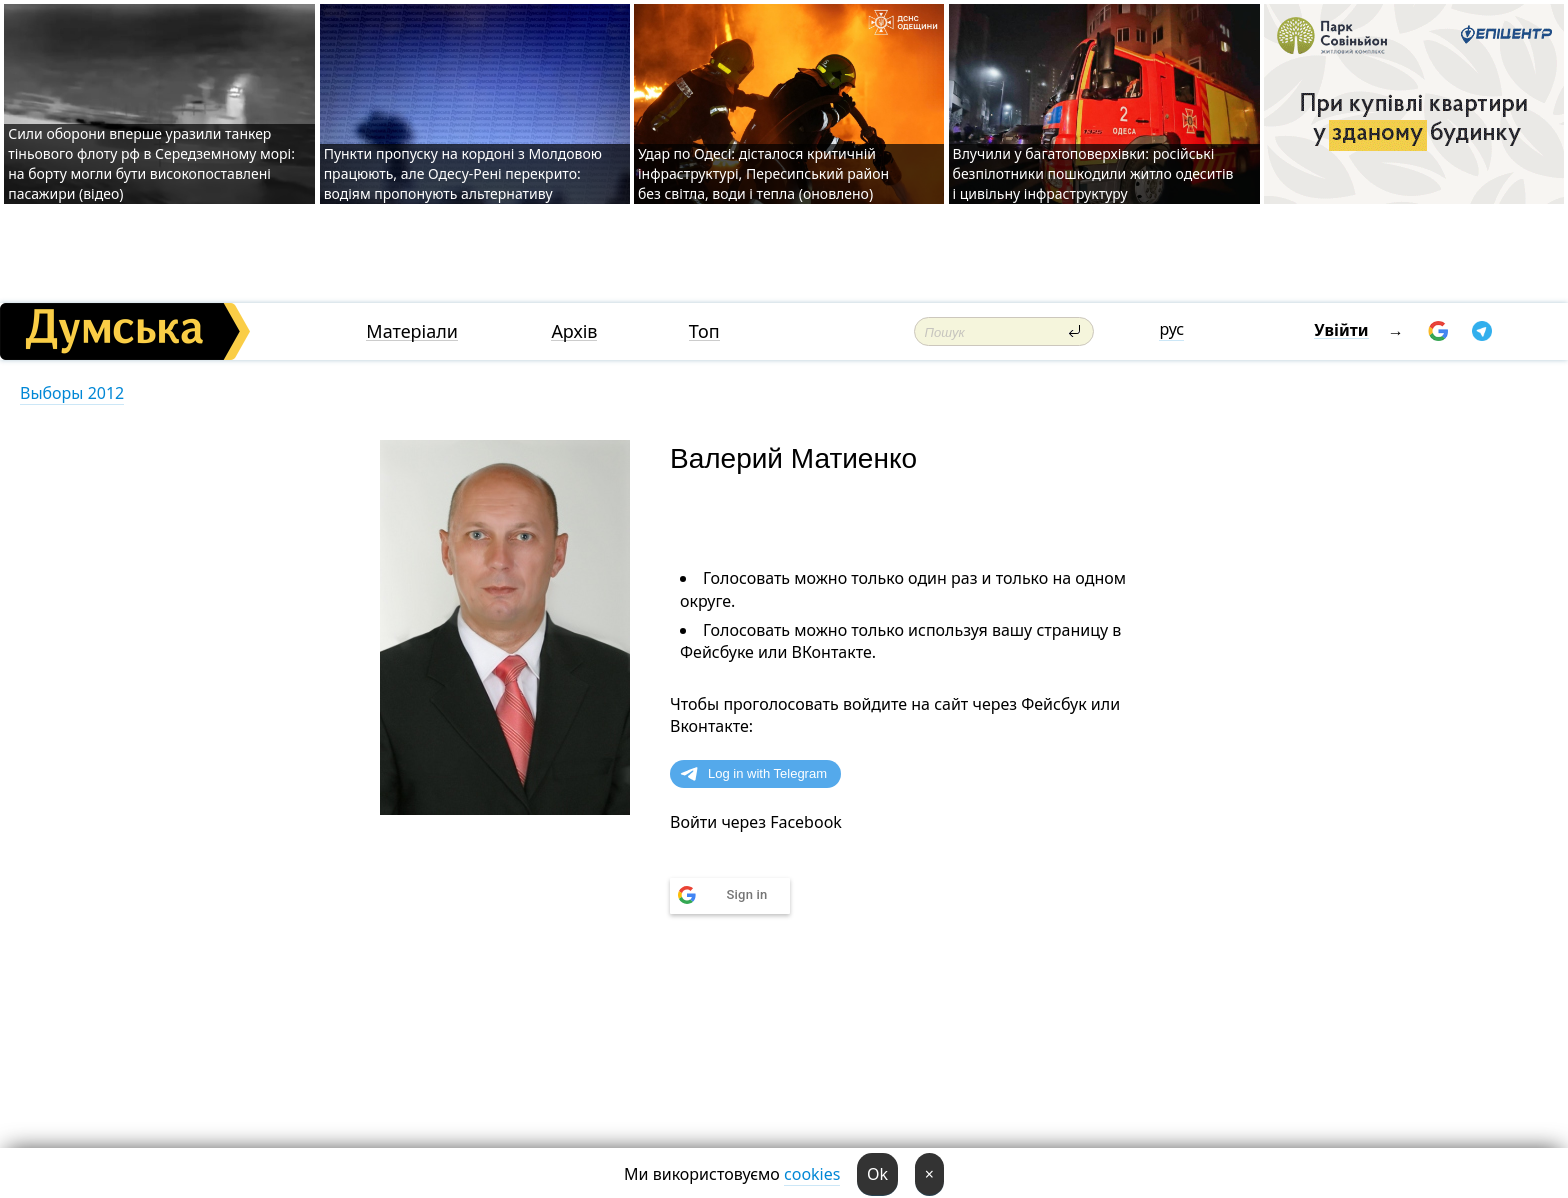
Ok (877, 1174)
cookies (812, 1174)
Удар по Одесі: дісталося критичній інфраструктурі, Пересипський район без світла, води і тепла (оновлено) (763, 173)
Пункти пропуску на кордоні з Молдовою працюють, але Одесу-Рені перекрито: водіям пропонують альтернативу (463, 173)
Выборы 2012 (72, 393)
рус (1171, 329)
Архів (574, 331)
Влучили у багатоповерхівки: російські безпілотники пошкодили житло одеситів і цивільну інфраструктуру (1093, 173)
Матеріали (412, 331)
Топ (704, 331)
